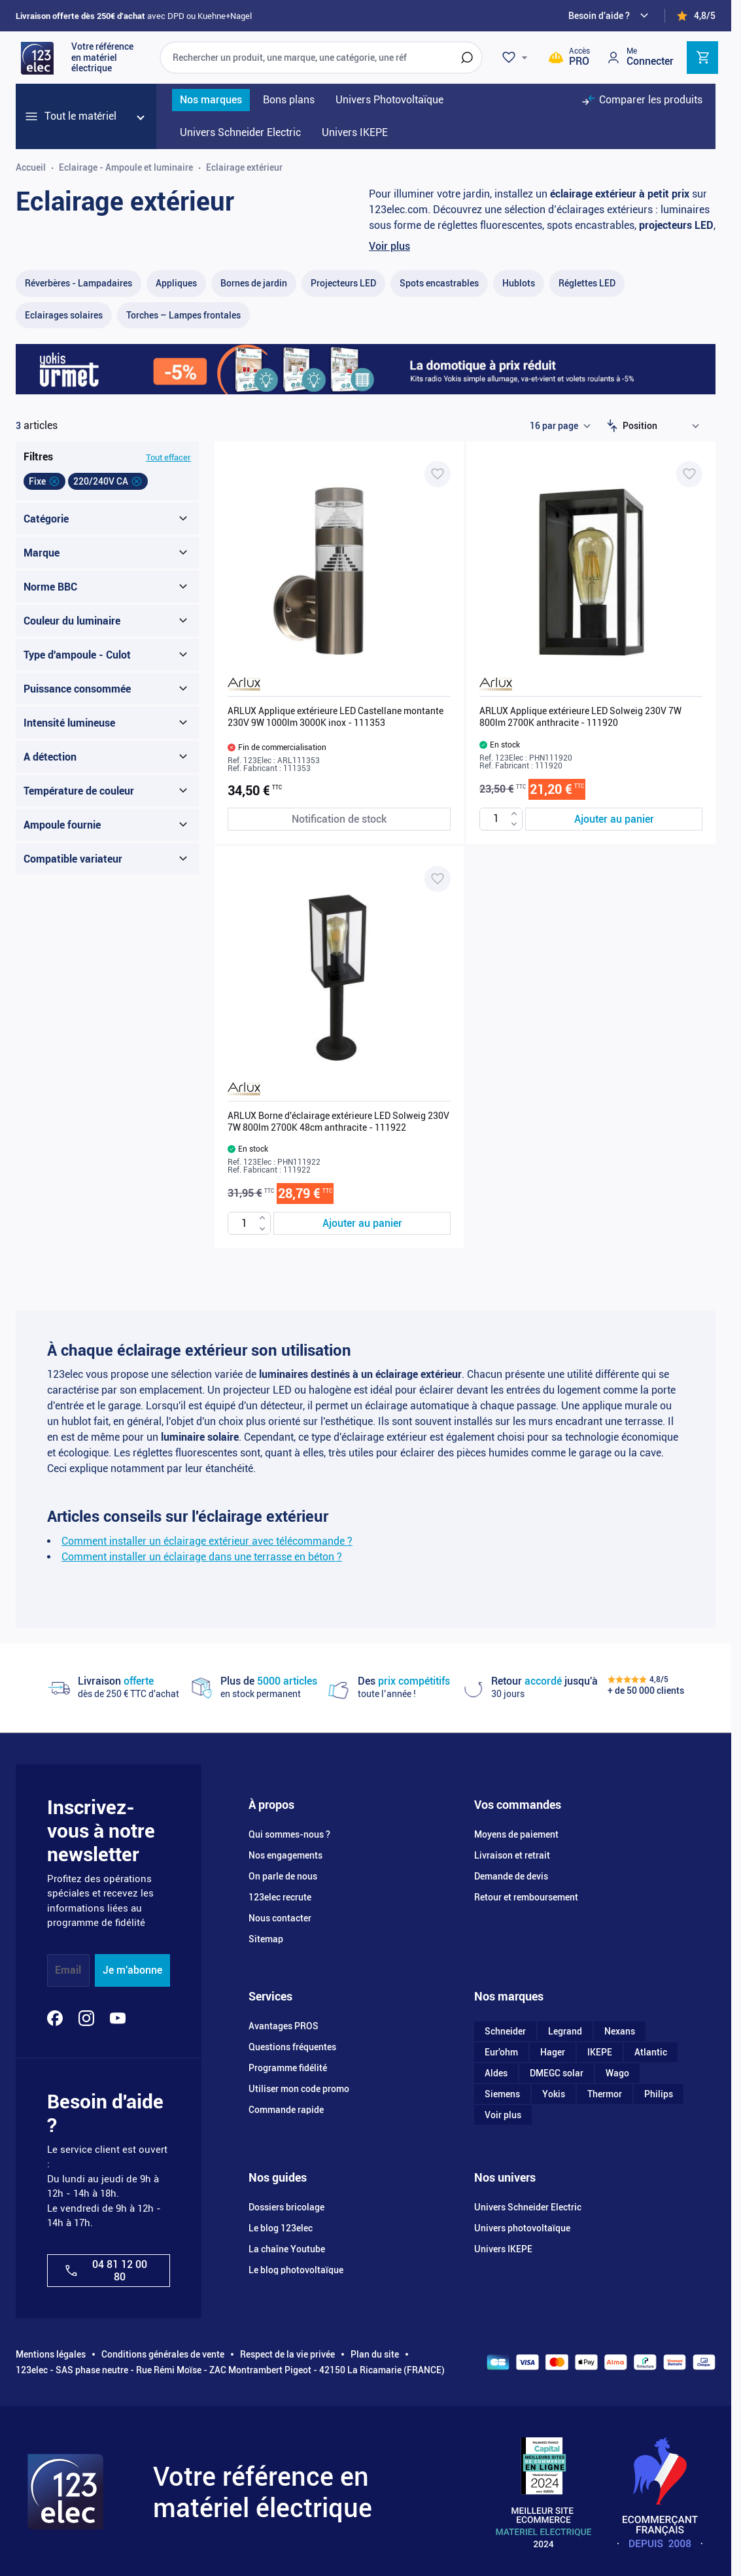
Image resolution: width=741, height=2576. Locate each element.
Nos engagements (285, 1855)
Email (68, 1970)
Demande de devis (511, 1876)
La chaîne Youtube (287, 2249)
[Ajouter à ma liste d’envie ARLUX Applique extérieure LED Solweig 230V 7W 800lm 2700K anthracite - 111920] (689, 474)
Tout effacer (168, 457)
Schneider (505, 2031)
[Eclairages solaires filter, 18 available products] (64, 315)
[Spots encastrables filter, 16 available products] (439, 283)
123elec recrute (280, 1897)
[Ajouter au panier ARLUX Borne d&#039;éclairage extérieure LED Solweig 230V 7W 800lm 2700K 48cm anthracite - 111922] (362, 1223)
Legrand (565, 2031)
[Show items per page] (560, 426)
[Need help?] (610, 16)
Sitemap (266, 1939)
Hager (552, 2052)
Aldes (496, 2073)
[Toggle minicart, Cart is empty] (702, 57)
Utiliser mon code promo (299, 2088)
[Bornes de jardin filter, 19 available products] (253, 283)
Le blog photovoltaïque (296, 2270)
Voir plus (389, 246)
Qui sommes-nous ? (289, 1834)
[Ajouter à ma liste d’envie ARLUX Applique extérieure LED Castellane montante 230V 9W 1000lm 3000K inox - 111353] (437, 474)
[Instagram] (86, 2018)
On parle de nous (283, 1876)
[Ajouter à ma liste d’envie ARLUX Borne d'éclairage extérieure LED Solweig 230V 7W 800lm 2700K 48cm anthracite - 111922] (437, 879)
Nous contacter (280, 1918)
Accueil (31, 167)
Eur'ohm (501, 2052)
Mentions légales (51, 2354)
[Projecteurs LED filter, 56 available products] (343, 283)
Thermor (604, 2094)
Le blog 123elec (281, 2228)
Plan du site (375, 2354)
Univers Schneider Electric (527, 2207)
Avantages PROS (284, 2026)
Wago (617, 2073)
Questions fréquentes (292, 2047)
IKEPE (599, 2052)
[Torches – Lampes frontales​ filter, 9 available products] (183, 315)
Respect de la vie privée (287, 2354)
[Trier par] (664, 426)
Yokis (553, 2094)
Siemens (502, 2094)
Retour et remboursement (526, 1897)
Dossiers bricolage (286, 2207)
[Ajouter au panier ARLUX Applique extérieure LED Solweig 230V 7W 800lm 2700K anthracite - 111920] (613, 819)
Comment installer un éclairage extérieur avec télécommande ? (207, 1541)
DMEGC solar (556, 2073)
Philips (658, 2094)
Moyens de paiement (516, 1834)
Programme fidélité (288, 2067)
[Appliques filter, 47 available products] (176, 283)
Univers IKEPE (503, 2249)
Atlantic (650, 2052)
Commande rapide (286, 2109)
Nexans (619, 2031)
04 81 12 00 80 (105, 2270)
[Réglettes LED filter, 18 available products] (587, 283)
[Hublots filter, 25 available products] (518, 283)
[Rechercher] (467, 57)
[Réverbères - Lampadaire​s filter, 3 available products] (78, 283)
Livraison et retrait (512, 1855)
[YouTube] (118, 2018)
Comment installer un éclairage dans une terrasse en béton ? (201, 1557)
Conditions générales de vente (162, 2354)
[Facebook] (55, 2018)
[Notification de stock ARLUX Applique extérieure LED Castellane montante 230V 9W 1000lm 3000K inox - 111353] (339, 819)
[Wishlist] (516, 57)
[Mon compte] (639, 57)
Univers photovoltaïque (522, 2228)
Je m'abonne (132, 1970)
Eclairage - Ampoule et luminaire (126, 167)
